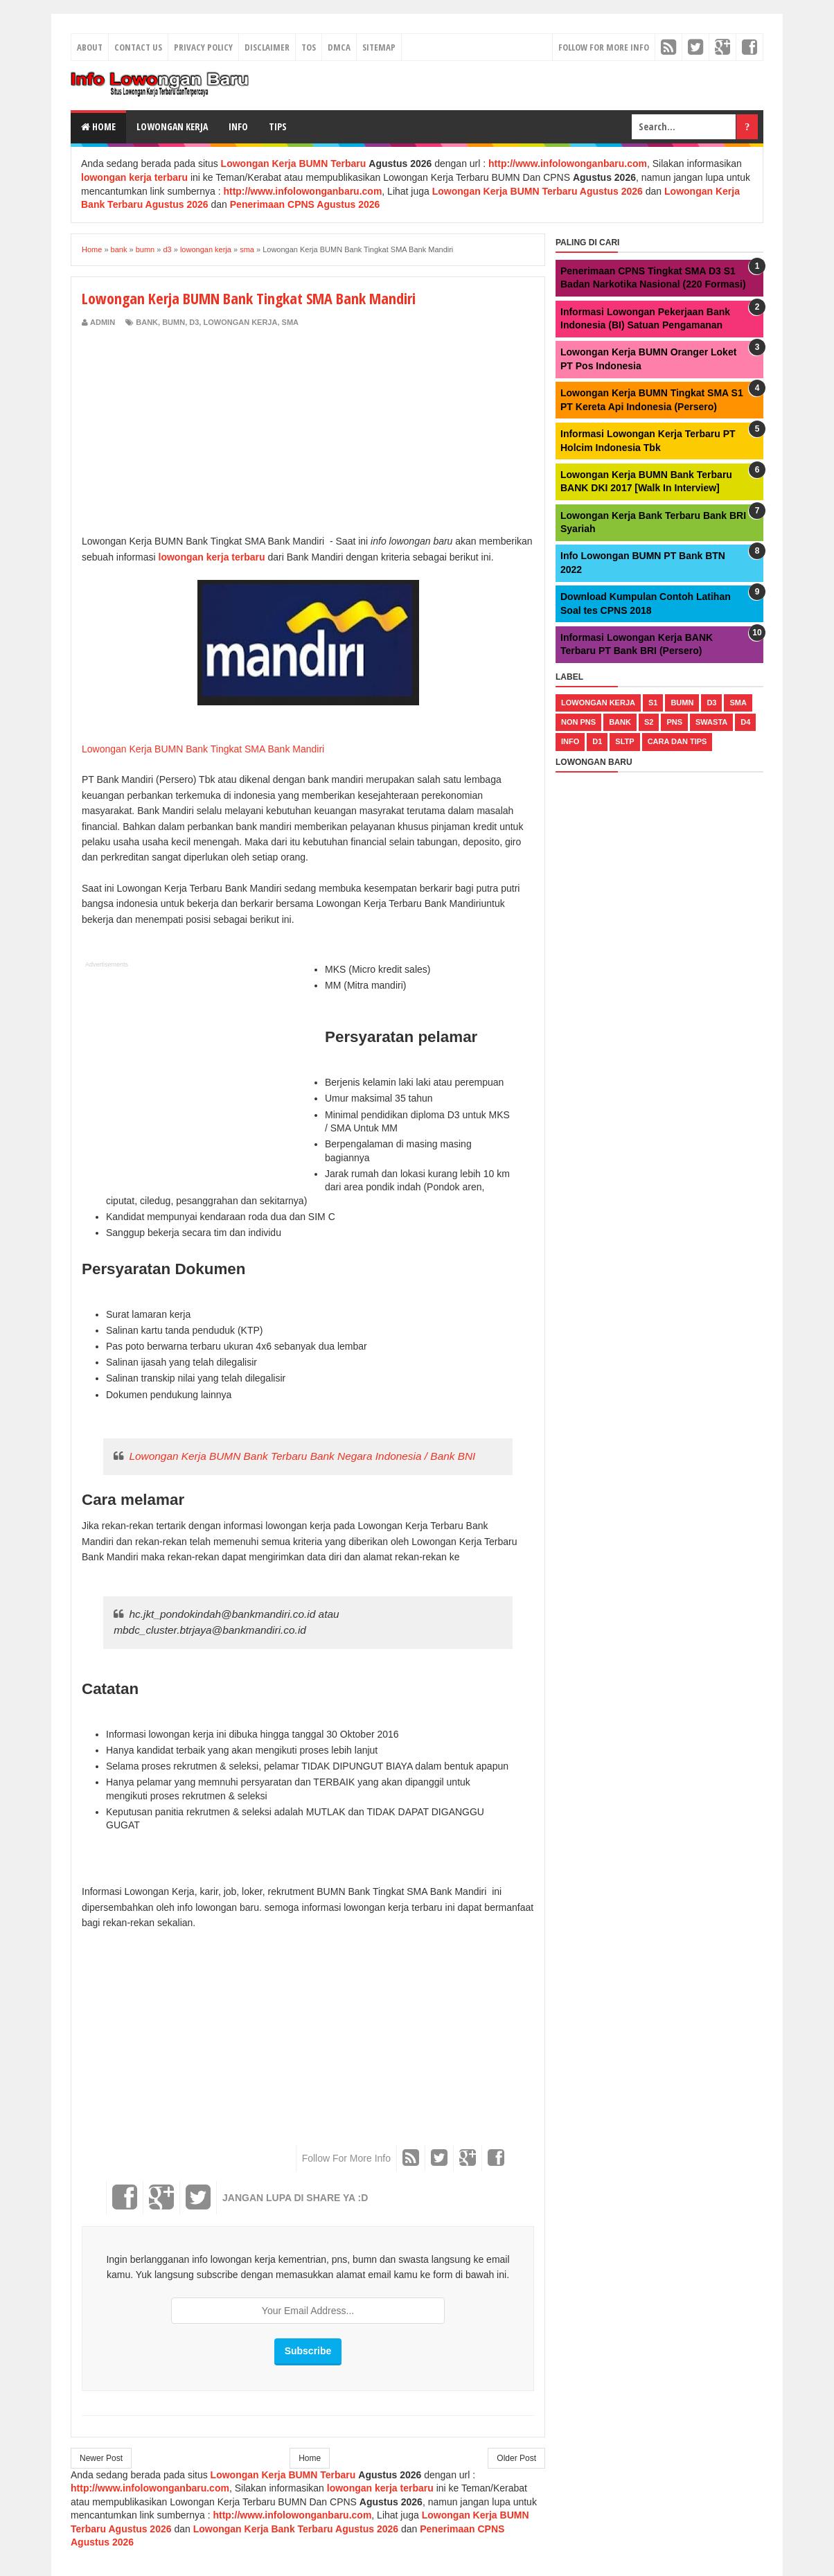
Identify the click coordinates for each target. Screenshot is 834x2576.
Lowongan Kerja (172, 126)
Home (98, 126)
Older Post (516, 2458)
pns (674, 722)
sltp (624, 741)
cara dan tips (677, 741)
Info (238, 126)
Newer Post (101, 2458)
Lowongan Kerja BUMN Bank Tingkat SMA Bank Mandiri (204, 749)
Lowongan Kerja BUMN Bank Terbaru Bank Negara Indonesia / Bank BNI (302, 1456)
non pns (578, 722)
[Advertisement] (198, 432)
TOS (308, 47)
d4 (745, 722)
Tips (278, 126)
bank (147, 322)
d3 (194, 322)
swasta (711, 722)
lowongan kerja (240, 322)
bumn (173, 322)
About (90, 47)
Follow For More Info (603, 47)
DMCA (339, 47)
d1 (597, 741)
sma (290, 322)
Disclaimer (267, 47)
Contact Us (138, 47)
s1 (652, 702)
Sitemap (379, 47)
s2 (648, 722)
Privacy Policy (203, 47)
